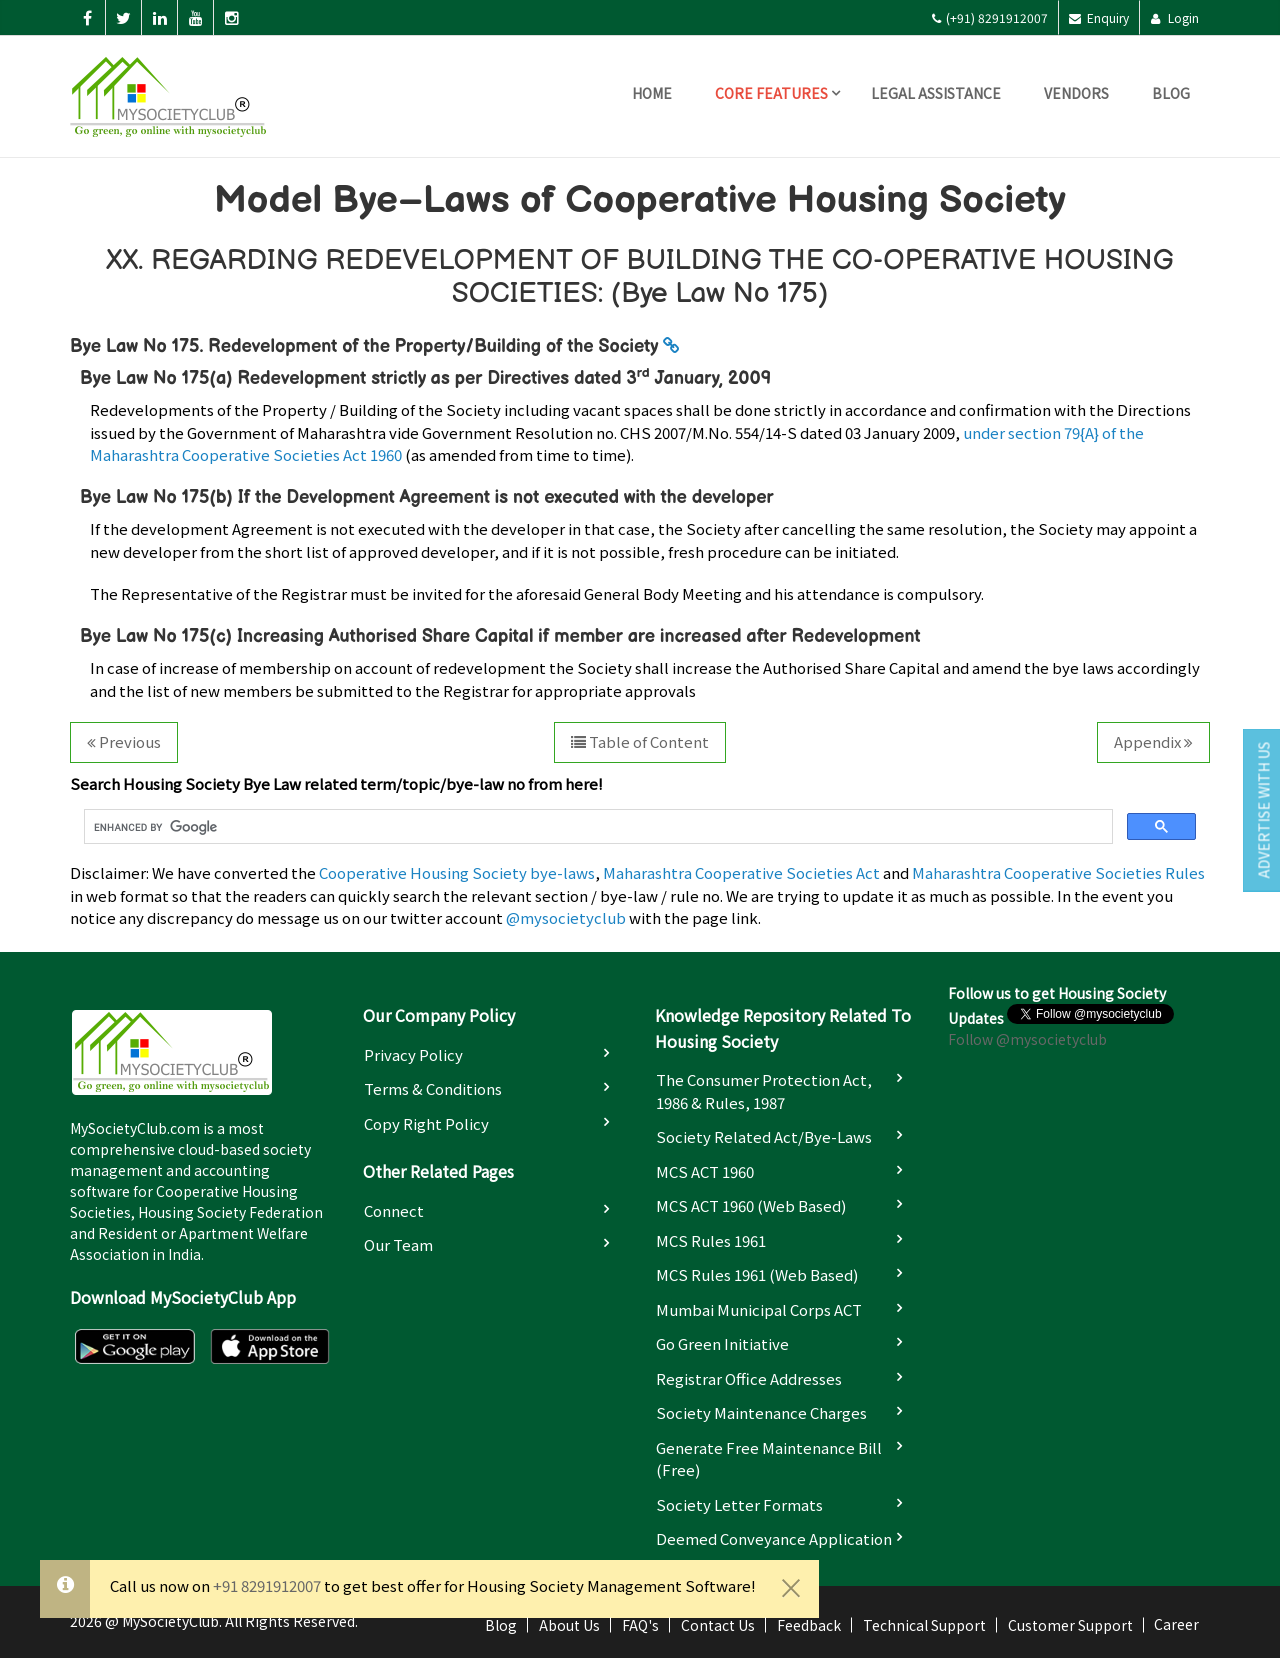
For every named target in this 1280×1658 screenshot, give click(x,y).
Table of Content (640, 741)
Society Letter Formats (739, 1504)
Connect (394, 1210)
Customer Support (1070, 1625)
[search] (596, 827)
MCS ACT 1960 (705, 1171)
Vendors (1076, 93)
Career (1176, 1624)
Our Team (398, 1244)
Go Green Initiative (722, 1343)
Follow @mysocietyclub (1027, 1039)
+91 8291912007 (267, 1585)
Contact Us (718, 1625)
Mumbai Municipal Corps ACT (759, 1309)
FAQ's (640, 1625)
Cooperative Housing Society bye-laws (457, 872)
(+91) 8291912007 (989, 17)
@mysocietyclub (566, 917)
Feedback (809, 1625)
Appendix (1153, 741)
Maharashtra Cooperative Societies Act (741, 872)
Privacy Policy (413, 1054)
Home (652, 93)
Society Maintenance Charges (761, 1412)
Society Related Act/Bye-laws (764, 1136)
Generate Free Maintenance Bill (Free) (769, 1459)
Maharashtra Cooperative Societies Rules (1058, 872)
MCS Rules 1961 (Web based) (757, 1274)
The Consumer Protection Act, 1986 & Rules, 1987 (764, 1091)
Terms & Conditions (433, 1088)
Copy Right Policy (426, 1123)
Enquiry (1099, 17)
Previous (124, 741)
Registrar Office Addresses (749, 1378)
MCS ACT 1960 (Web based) (751, 1205)
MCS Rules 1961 (711, 1240)
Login (1174, 17)
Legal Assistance (936, 93)
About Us (569, 1625)
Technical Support (924, 1625)
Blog (1171, 93)
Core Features (771, 93)
